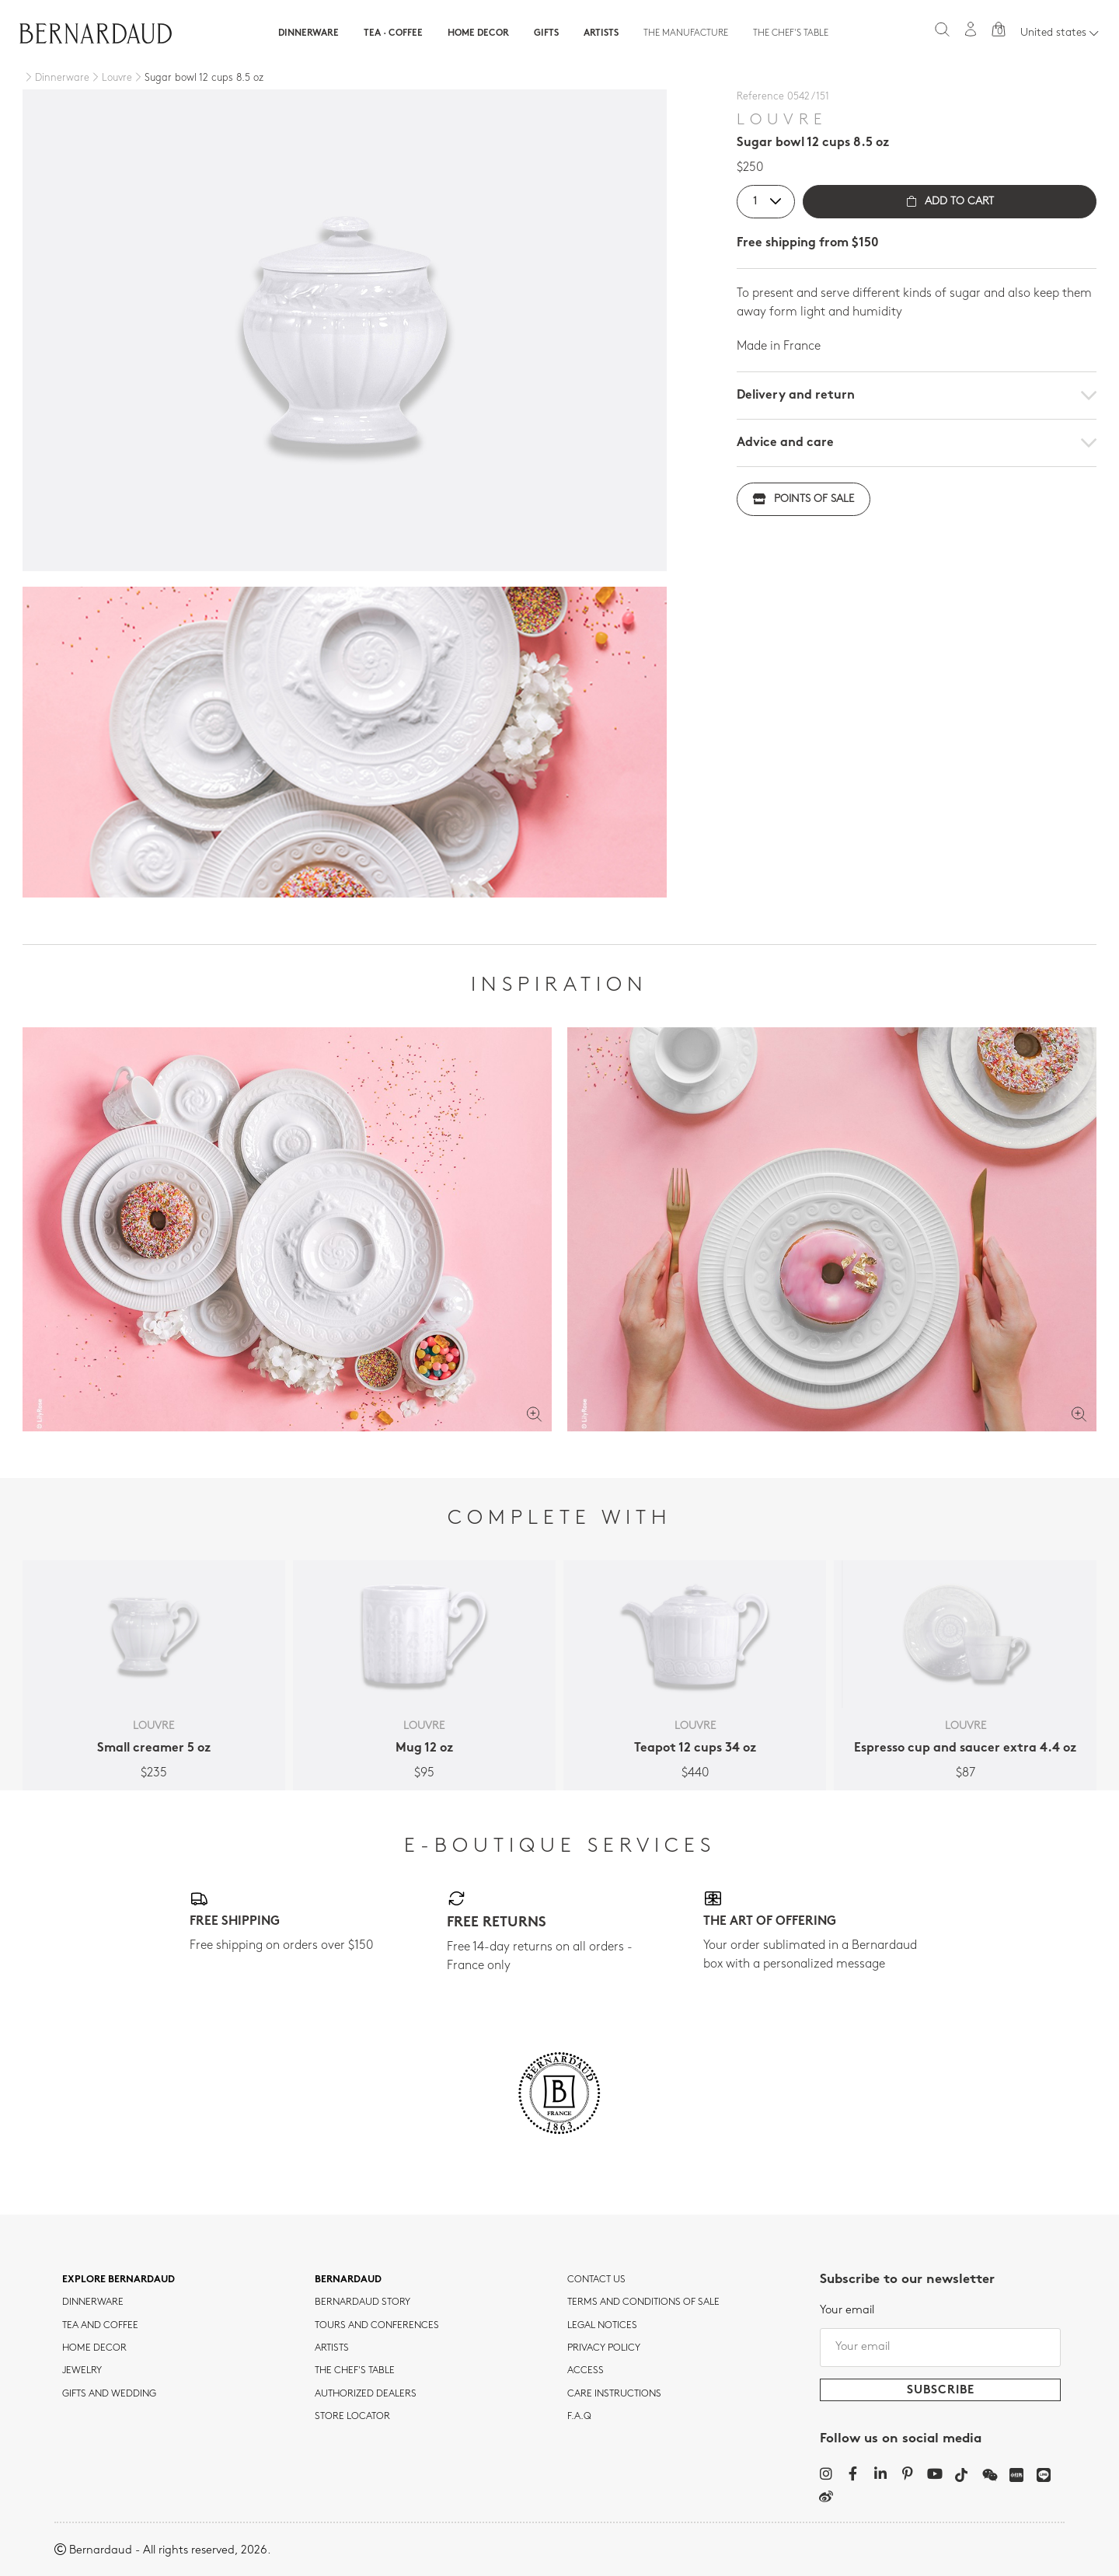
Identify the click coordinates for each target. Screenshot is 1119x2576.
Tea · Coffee (393, 33)
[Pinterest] (907, 2473)
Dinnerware (308, 33)
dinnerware (93, 2302)
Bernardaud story (362, 2302)
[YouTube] (934, 2473)
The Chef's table (790, 33)
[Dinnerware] (56, 78)
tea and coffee (100, 2325)
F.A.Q (579, 2416)
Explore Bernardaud (118, 2280)
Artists (601, 33)
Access (585, 2371)
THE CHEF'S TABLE (355, 2371)
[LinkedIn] (880, 2473)
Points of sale (803, 499)
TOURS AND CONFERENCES (377, 2325)
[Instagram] (825, 2473)
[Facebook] (852, 2473)
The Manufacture (685, 33)
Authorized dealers (366, 2394)
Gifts (546, 33)
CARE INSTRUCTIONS (614, 2394)
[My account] (970, 29)
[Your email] (940, 2347)
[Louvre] (110, 78)
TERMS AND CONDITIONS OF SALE (643, 2302)
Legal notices (602, 2325)
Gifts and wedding (109, 2394)
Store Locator (352, 2416)
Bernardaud (348, 2280)
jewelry (82, 2371)
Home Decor (478, 33)
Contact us (596, 2280)
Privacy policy (603, 2348)
